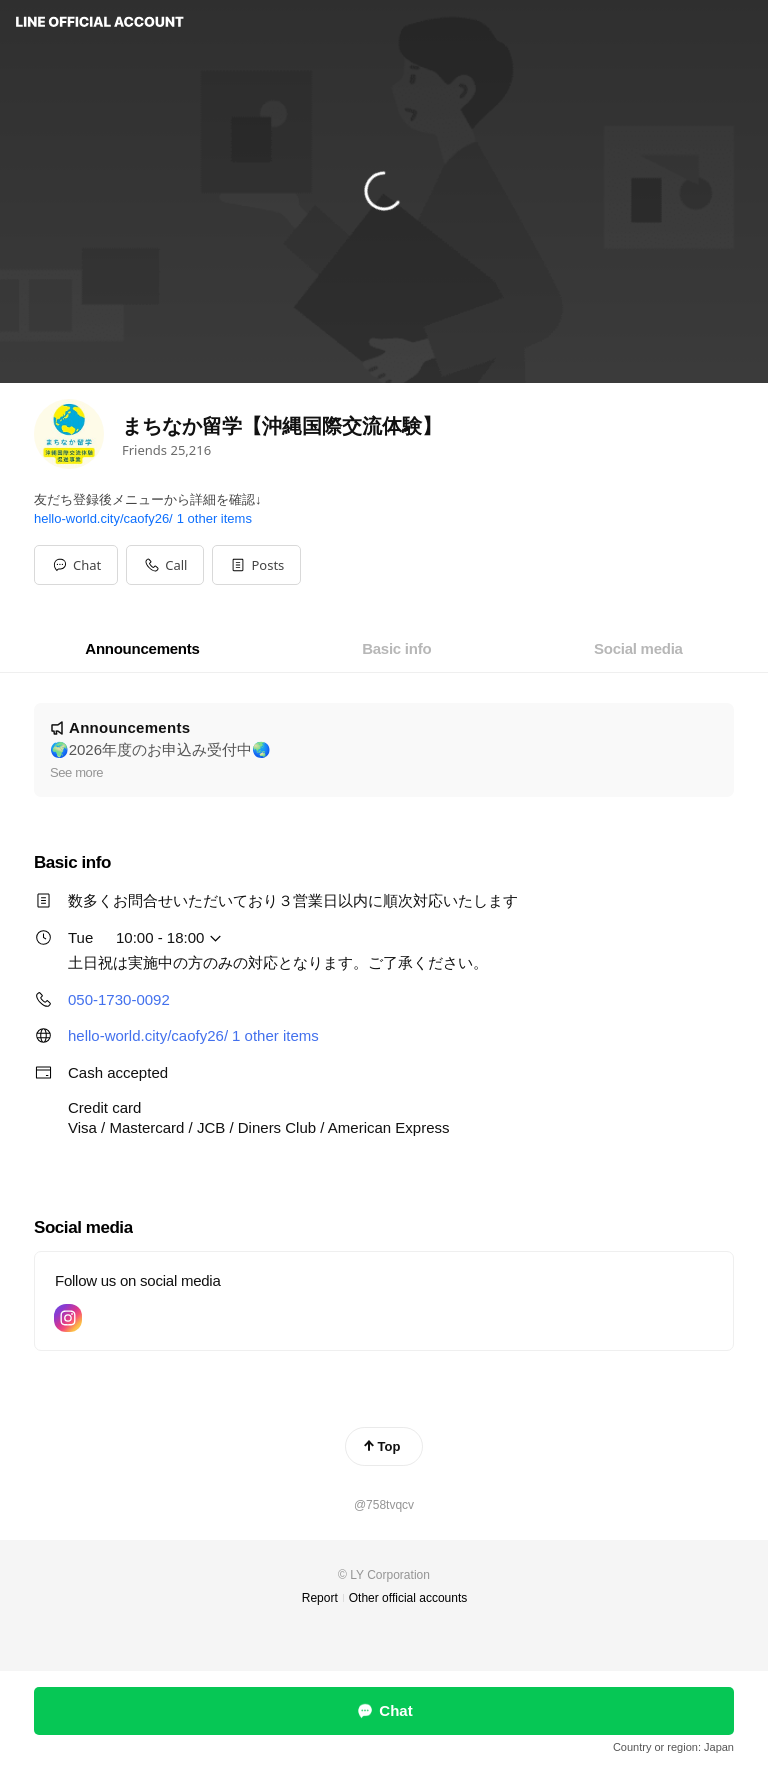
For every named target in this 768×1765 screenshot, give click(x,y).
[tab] (142, 649)
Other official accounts (408, 1598)
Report (320, 1598)
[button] (256, 565)
